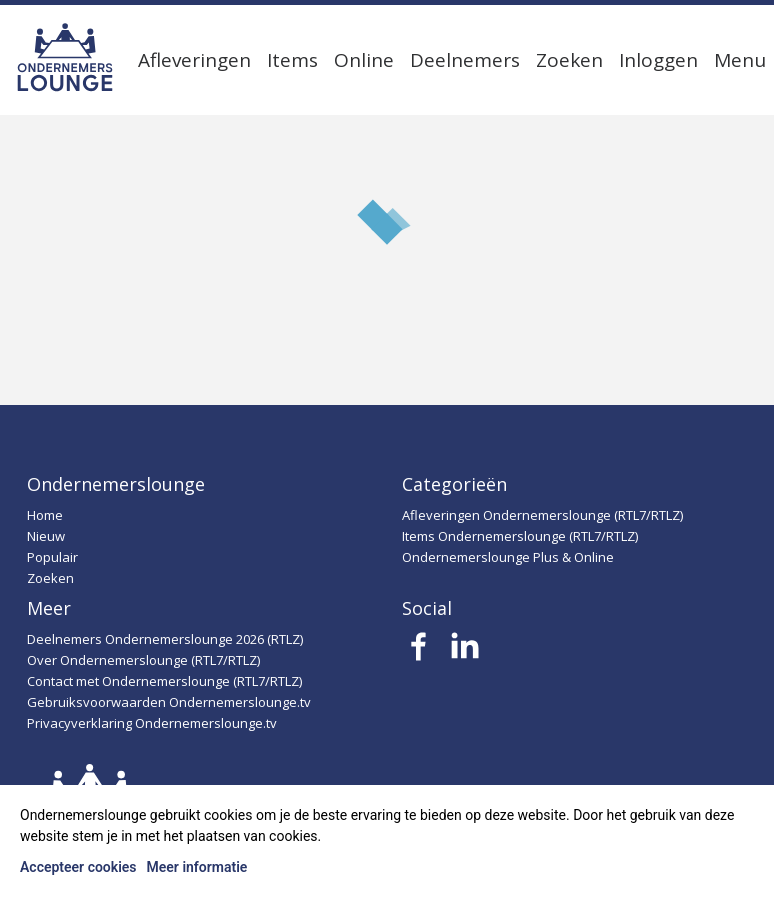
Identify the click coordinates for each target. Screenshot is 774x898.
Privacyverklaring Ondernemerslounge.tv (152, 723)
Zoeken (569, 60)
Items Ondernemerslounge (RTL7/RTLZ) (520, 536)
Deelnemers (465, 60)
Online (364, 60)
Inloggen (658, 60)
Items (292, 60)
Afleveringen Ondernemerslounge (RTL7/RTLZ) (542, 515)
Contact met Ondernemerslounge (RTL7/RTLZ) (164, 681)
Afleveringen (194, 60)
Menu (740, 60)
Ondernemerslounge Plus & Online (508, 557)
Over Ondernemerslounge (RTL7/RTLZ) (143, 660)
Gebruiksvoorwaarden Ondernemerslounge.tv (169, 702)
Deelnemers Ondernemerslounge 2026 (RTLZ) (165, 639)
